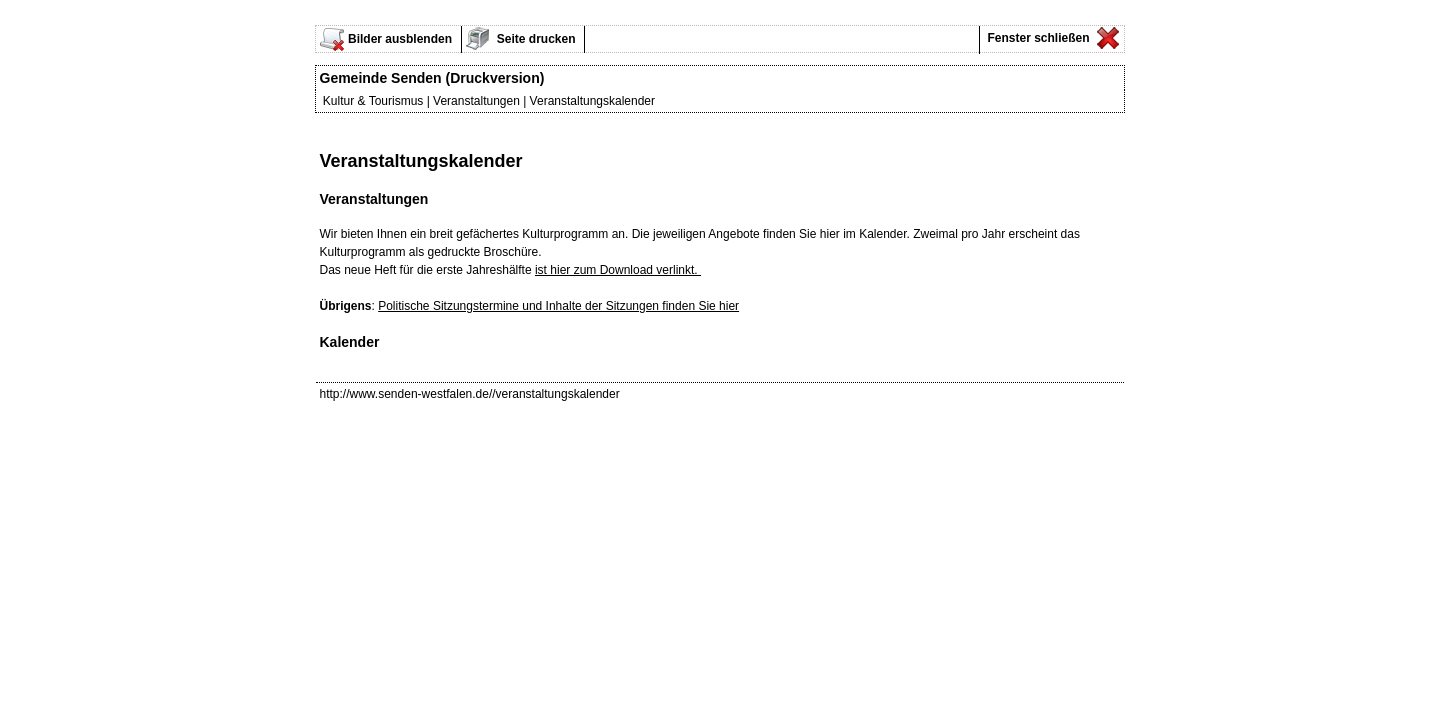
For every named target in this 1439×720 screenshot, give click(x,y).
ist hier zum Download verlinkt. (618, 270)
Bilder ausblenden (400, 39)
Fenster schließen (1036, 38)
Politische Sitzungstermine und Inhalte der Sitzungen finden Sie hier (558, 306)
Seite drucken (535, 39)
